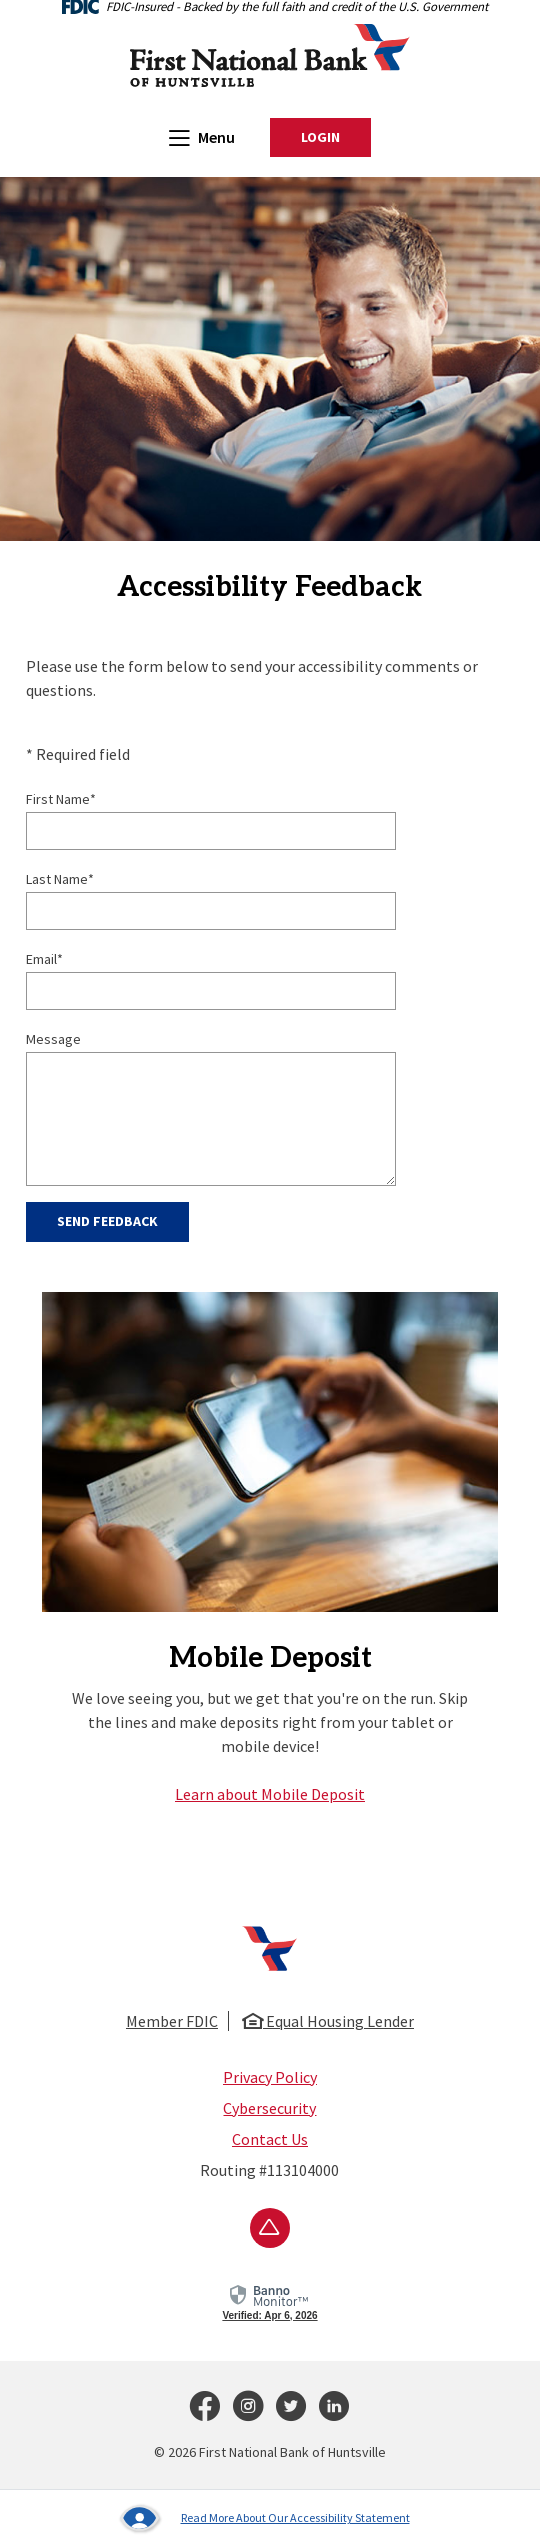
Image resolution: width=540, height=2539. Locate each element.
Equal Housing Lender (328, 2021)
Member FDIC (172, 2021)
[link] (269, 2300)
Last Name (60, 879)
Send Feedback (107, 1221)
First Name (61, 799)
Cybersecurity (269, 2108)
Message (53, 1039)
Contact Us (270, 2139)
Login (336, 138)
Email (44, 959)
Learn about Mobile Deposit (270, 1794)
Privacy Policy (270, 2077)
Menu (202, 136)
